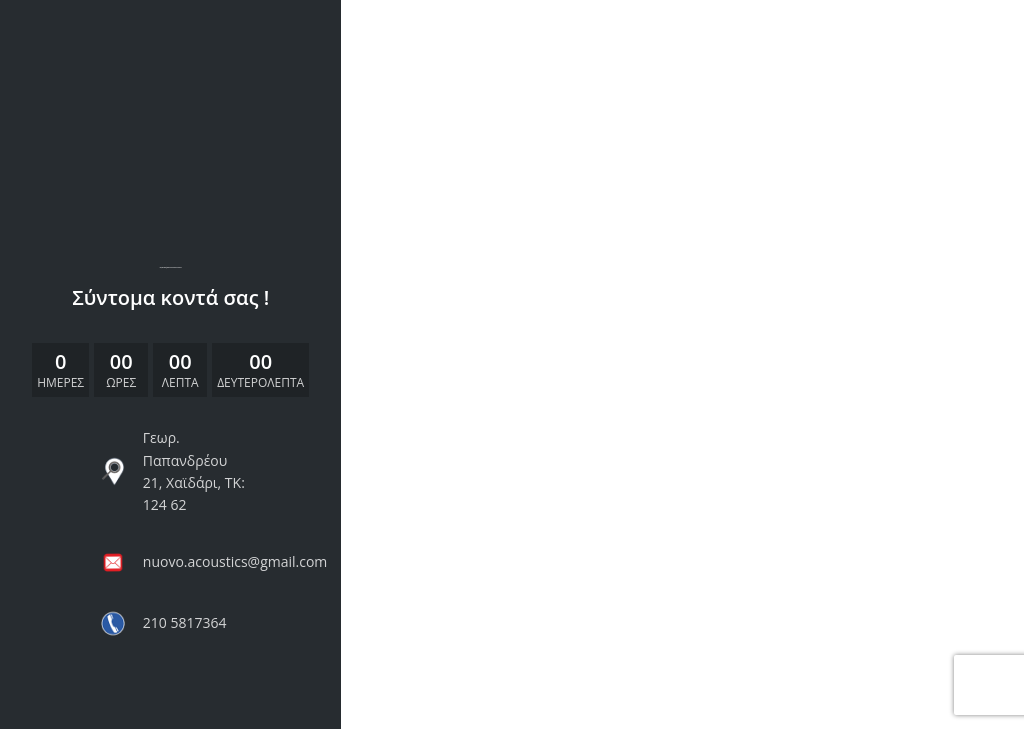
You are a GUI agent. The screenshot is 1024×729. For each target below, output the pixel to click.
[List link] (171, 472)
